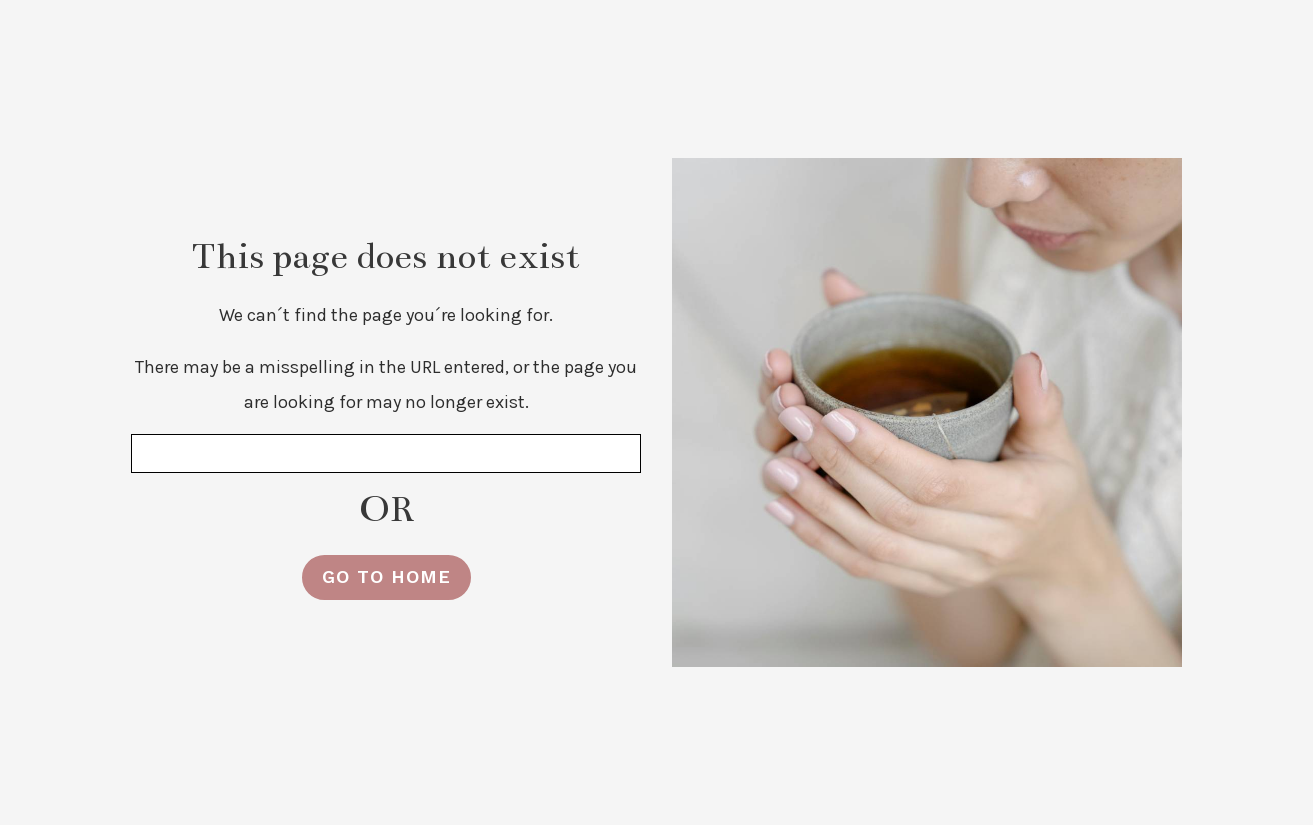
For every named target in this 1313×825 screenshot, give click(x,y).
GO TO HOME (386, 576)
